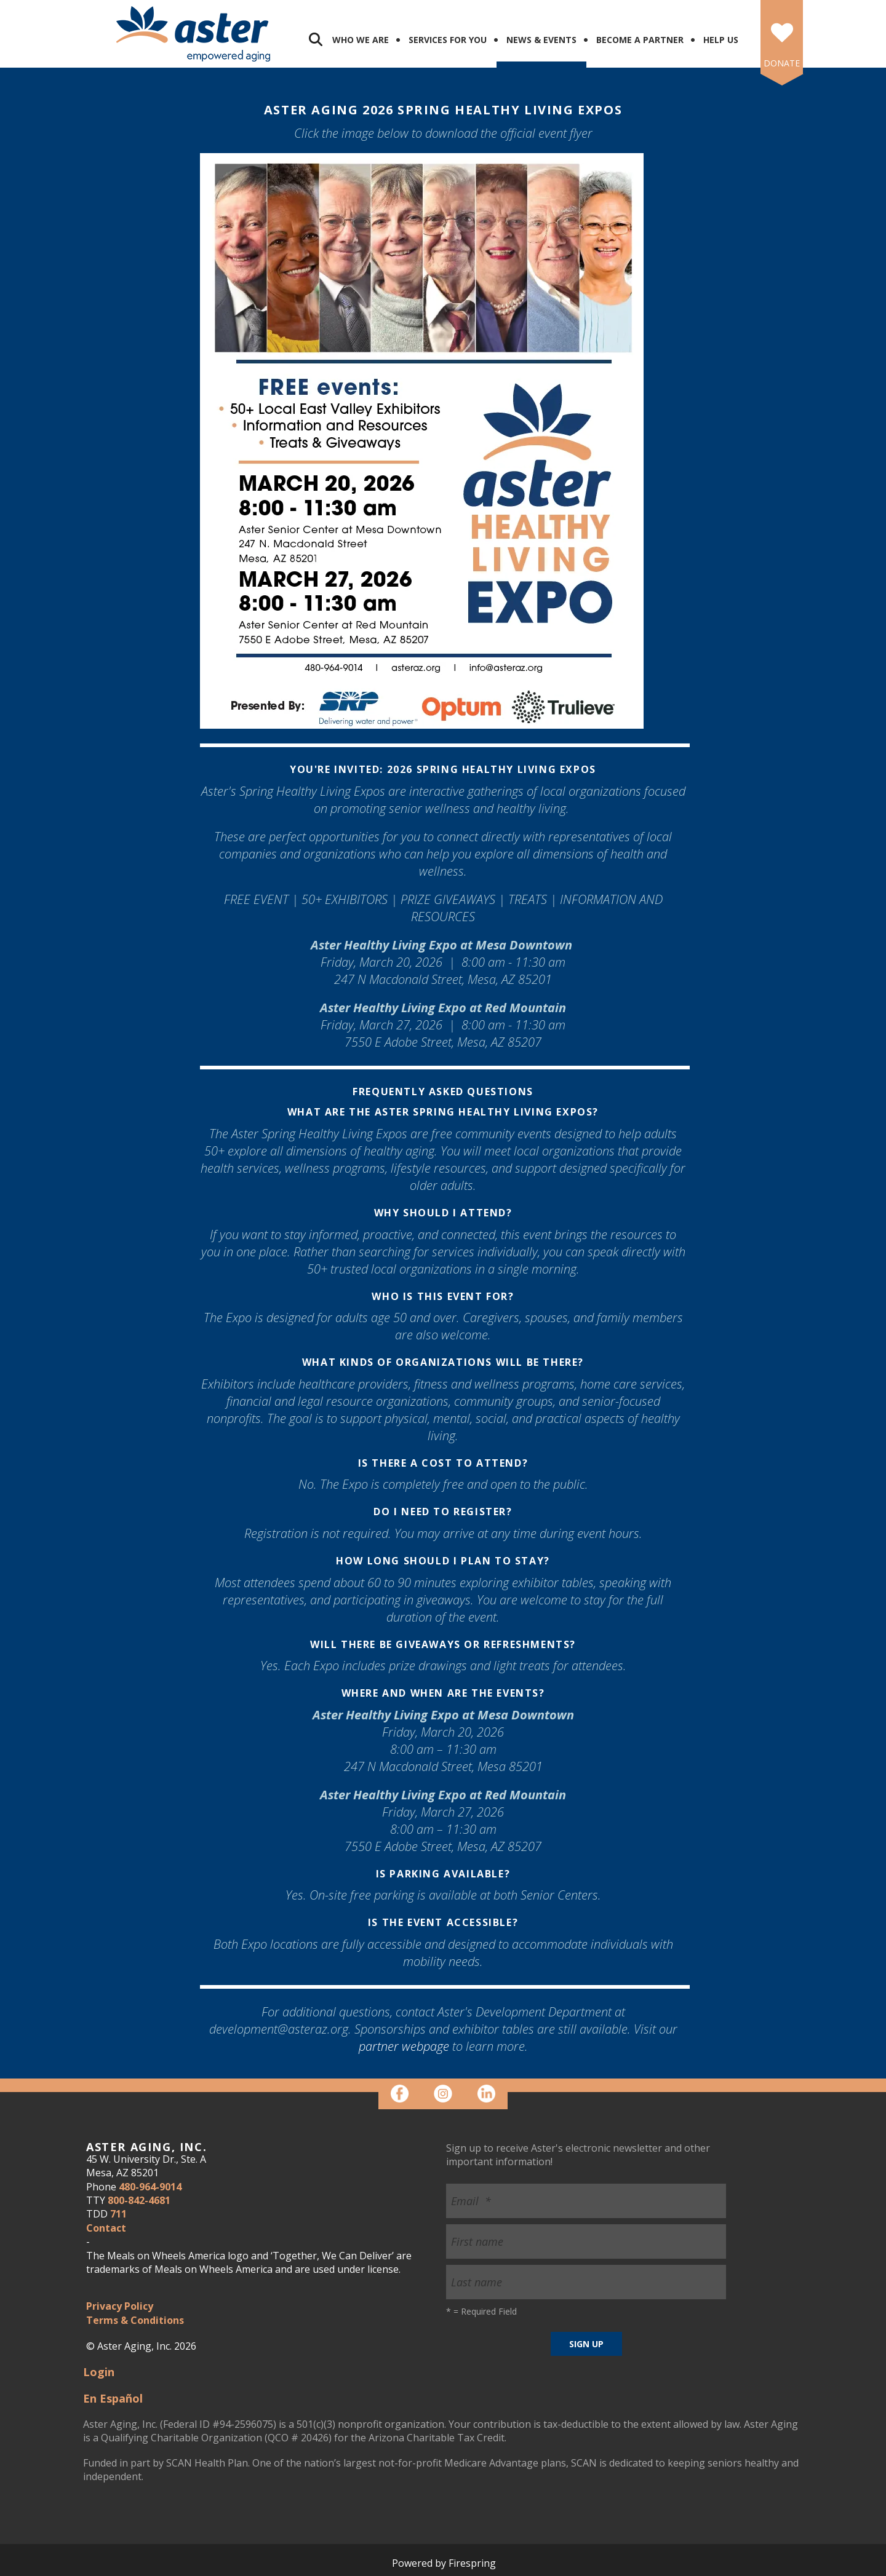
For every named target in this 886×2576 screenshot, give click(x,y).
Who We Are (360, 40)
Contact (106, 2228)
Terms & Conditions (135, 2320)
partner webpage (404, 2046)
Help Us (720, 40)
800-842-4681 (139, 2200)
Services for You (448, 40)
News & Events (541, 40)
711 (118, 2214)
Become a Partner (640, 40)
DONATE (782, 63)
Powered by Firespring (444, 2563)
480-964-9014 (150, 2187)
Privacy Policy (119, 2306)
